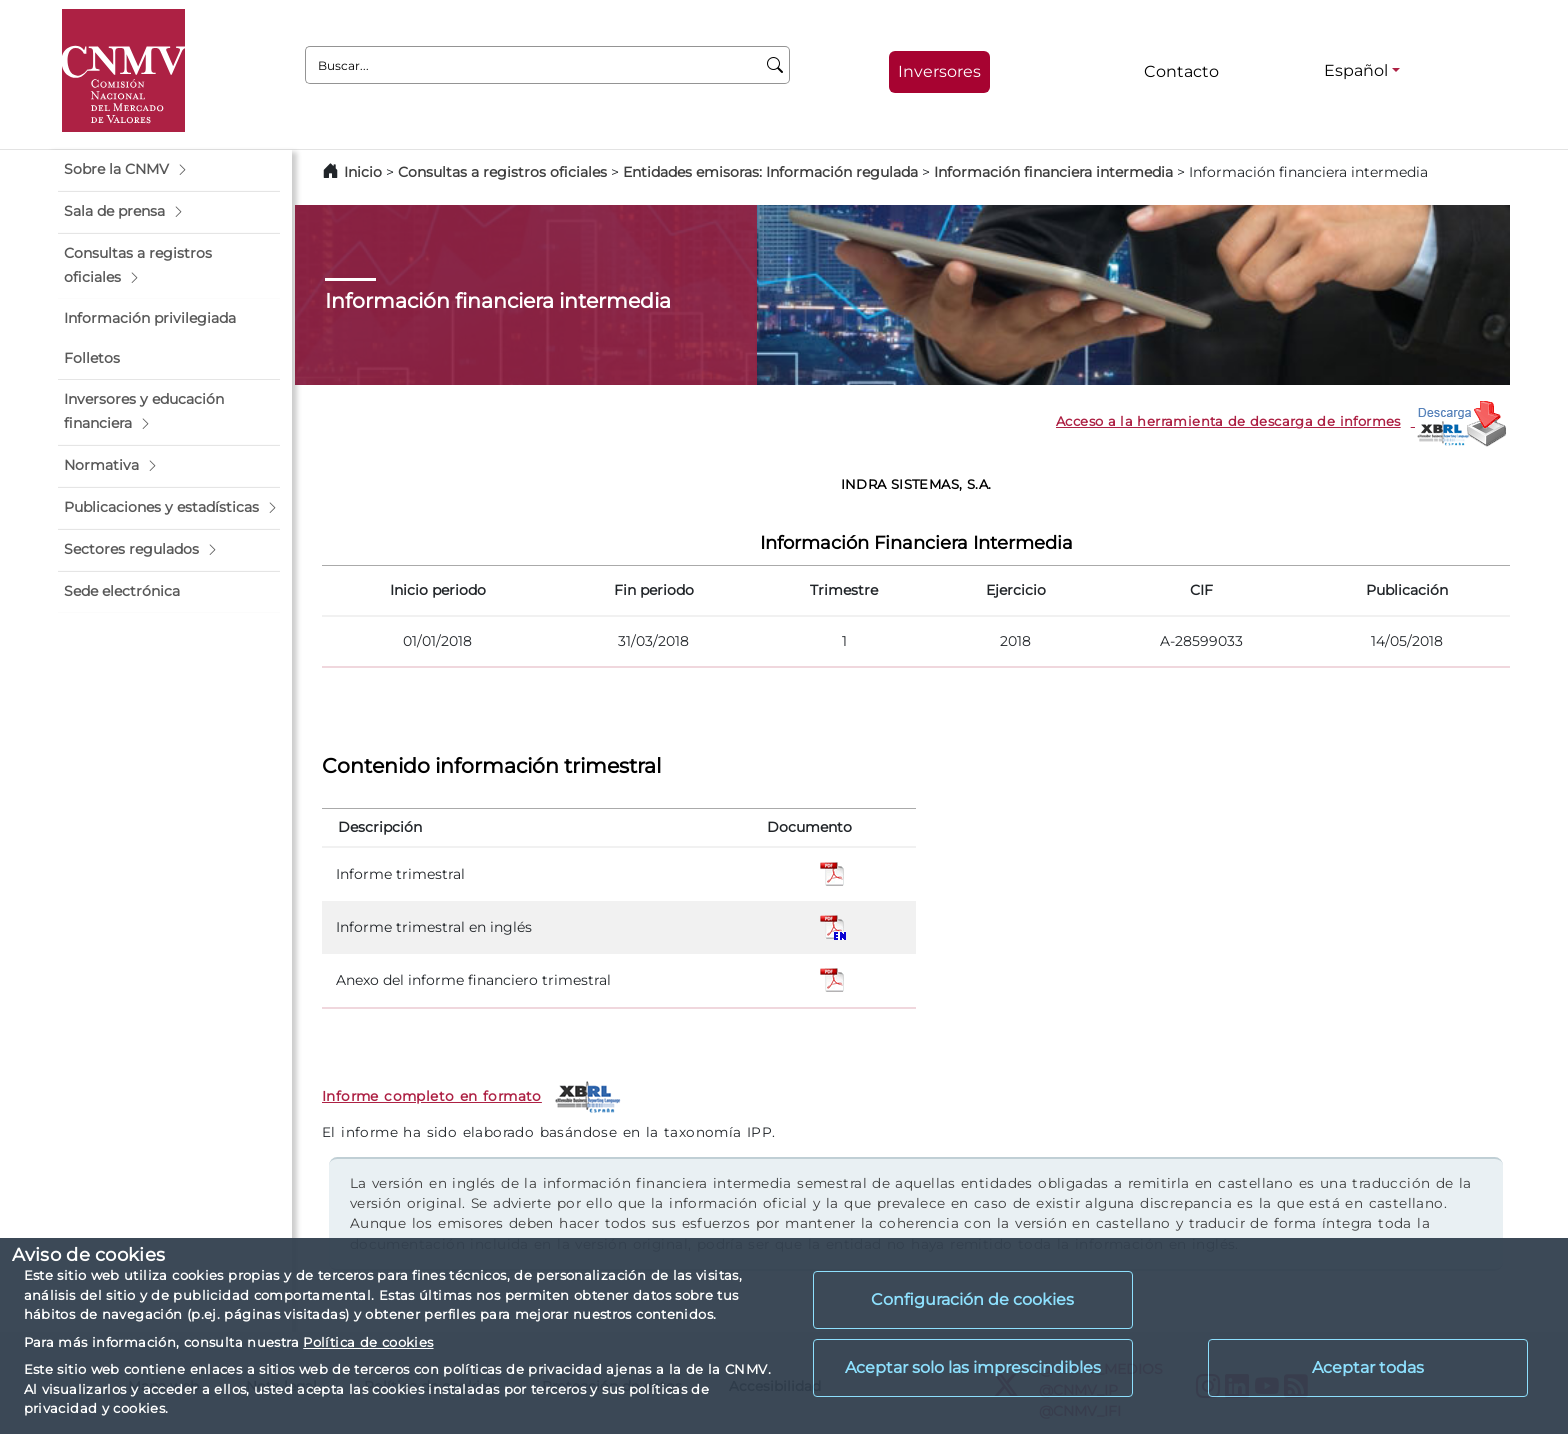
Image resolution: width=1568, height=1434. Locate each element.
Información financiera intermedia (1053, 172)
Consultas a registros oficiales (502, 172)
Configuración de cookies (972, 1299)
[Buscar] (775, 65)
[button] (169, 170)
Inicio (363, 172)
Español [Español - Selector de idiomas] (1356, 70)
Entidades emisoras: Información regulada (770, 172)
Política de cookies (368, 1342)
